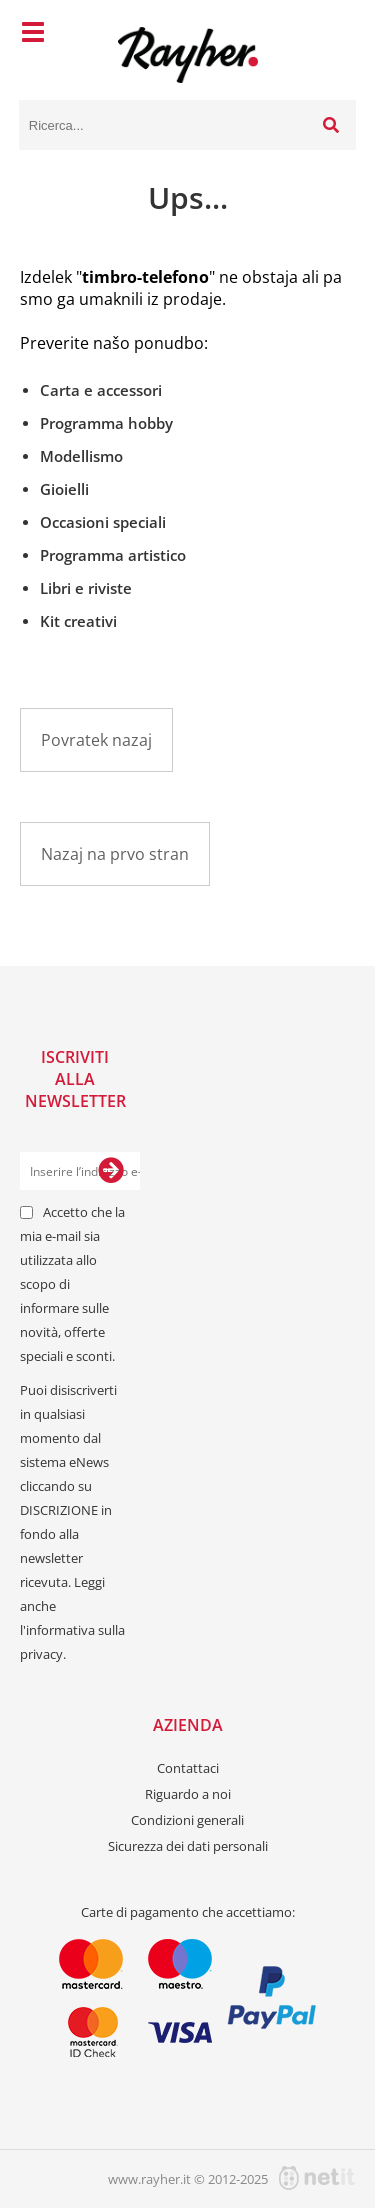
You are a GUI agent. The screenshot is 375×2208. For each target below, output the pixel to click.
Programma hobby (106, 423)
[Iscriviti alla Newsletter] (111, 1171)
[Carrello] (336, 35)
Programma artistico (113, 555)
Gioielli (64, 489)
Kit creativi (78, 621)
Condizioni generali (187, 1820)
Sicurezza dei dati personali (188, 1846)
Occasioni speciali (103, 522)
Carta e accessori (101, 390)
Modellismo (81, 456)
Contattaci (188, 1768)
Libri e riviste (86, 588)
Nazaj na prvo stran (115, 854)
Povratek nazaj (96, 740)
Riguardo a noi (188, 1794)
